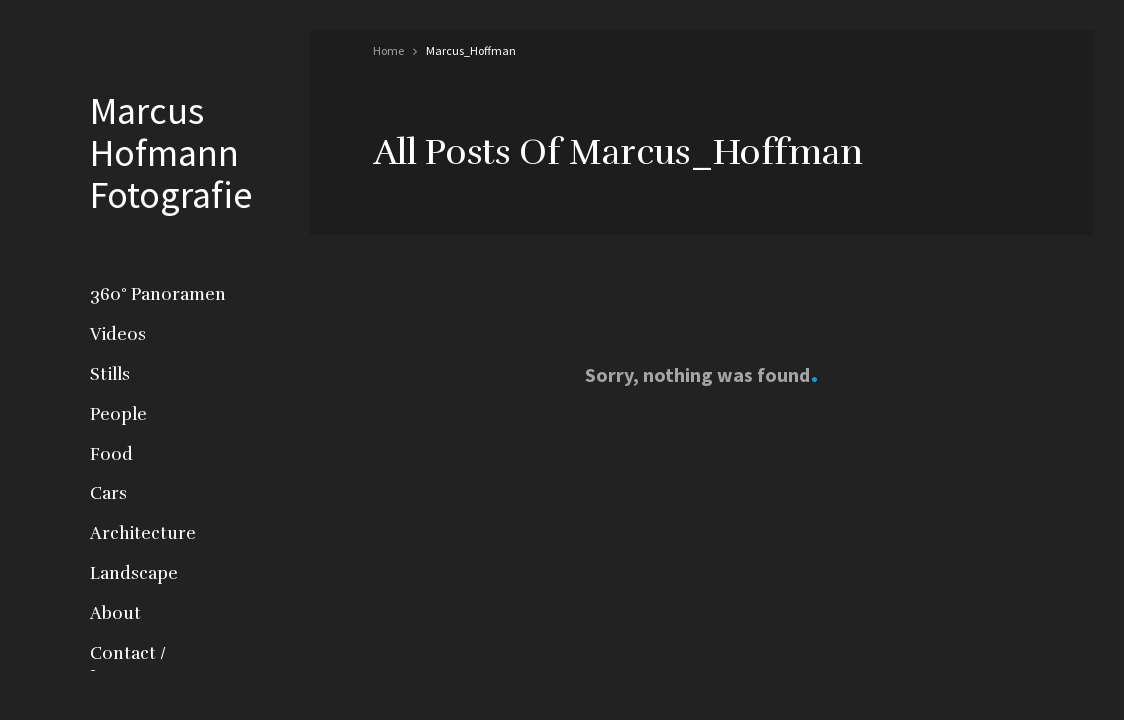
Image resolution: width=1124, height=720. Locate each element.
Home (388, 50)
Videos (118, 334)
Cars (108, 493)
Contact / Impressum (137, 665)
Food (111, 454)
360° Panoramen (158, 294)
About (115, 613)
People (118, 414)
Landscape (134, 573)
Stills (110, 374)
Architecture (143, 533)
